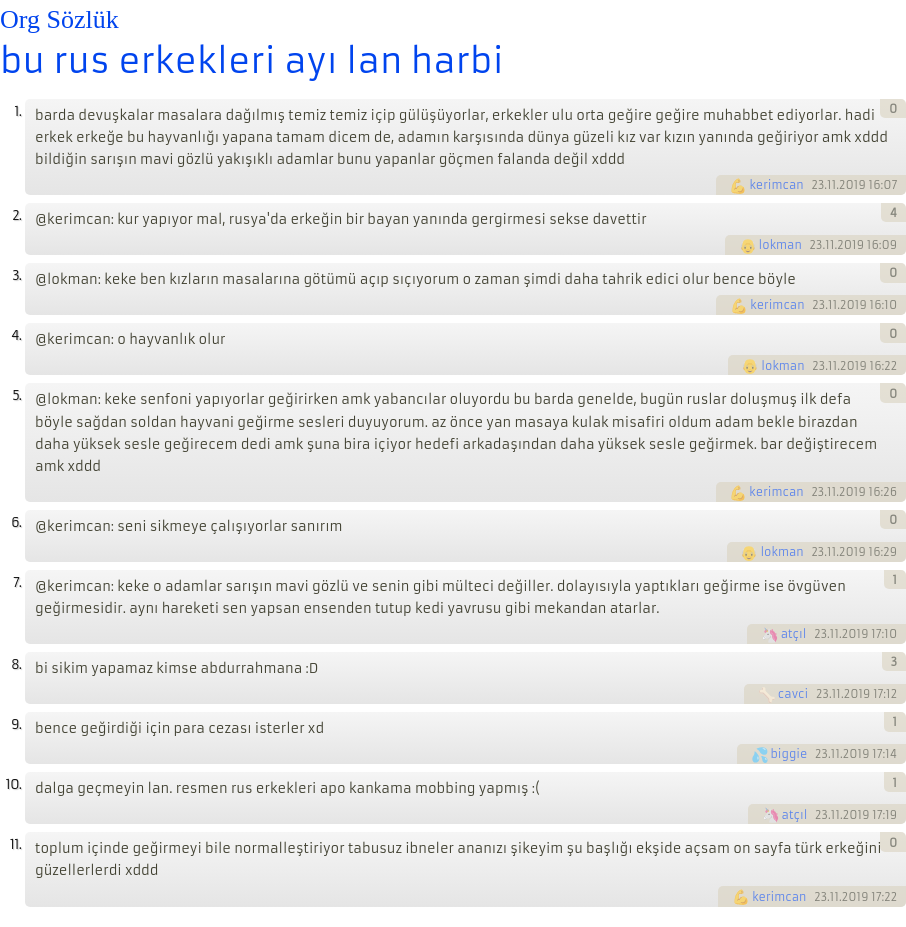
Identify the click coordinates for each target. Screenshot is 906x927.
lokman (780, 245)
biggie (789, 754)
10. (13, 784)
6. (16, 522)
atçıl (794, 634)
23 (817, 185)
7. (17, 582)
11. (15, 844)
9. (16, 724)
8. (16, 664)
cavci (793, 694)
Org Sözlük (59, 19)
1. (17, 111)
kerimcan (776, 185)
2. (16, 215)
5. (16, 395)
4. (16, 335)
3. (16, 275)
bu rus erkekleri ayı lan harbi (252, 61)
